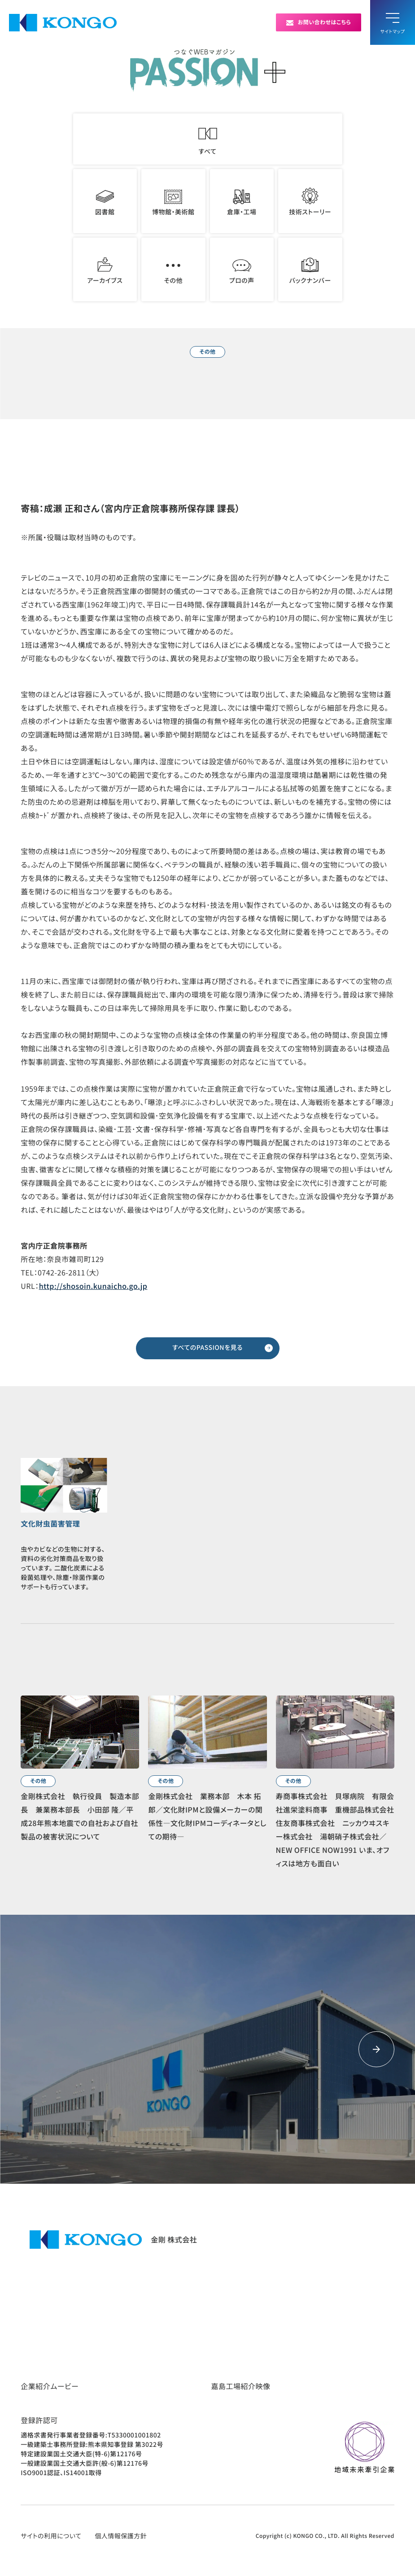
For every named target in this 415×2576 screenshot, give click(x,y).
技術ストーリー (310, 201)
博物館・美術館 (173, 201)
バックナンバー (310, 270)
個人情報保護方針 (121, 2536)
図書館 (105, 201)
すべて (207, 139)
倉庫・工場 (242, 201)
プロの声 (241, 270)
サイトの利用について (51, 2536)
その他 (173, 270)
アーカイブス (104, 270)
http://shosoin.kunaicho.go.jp (93, 1285)
